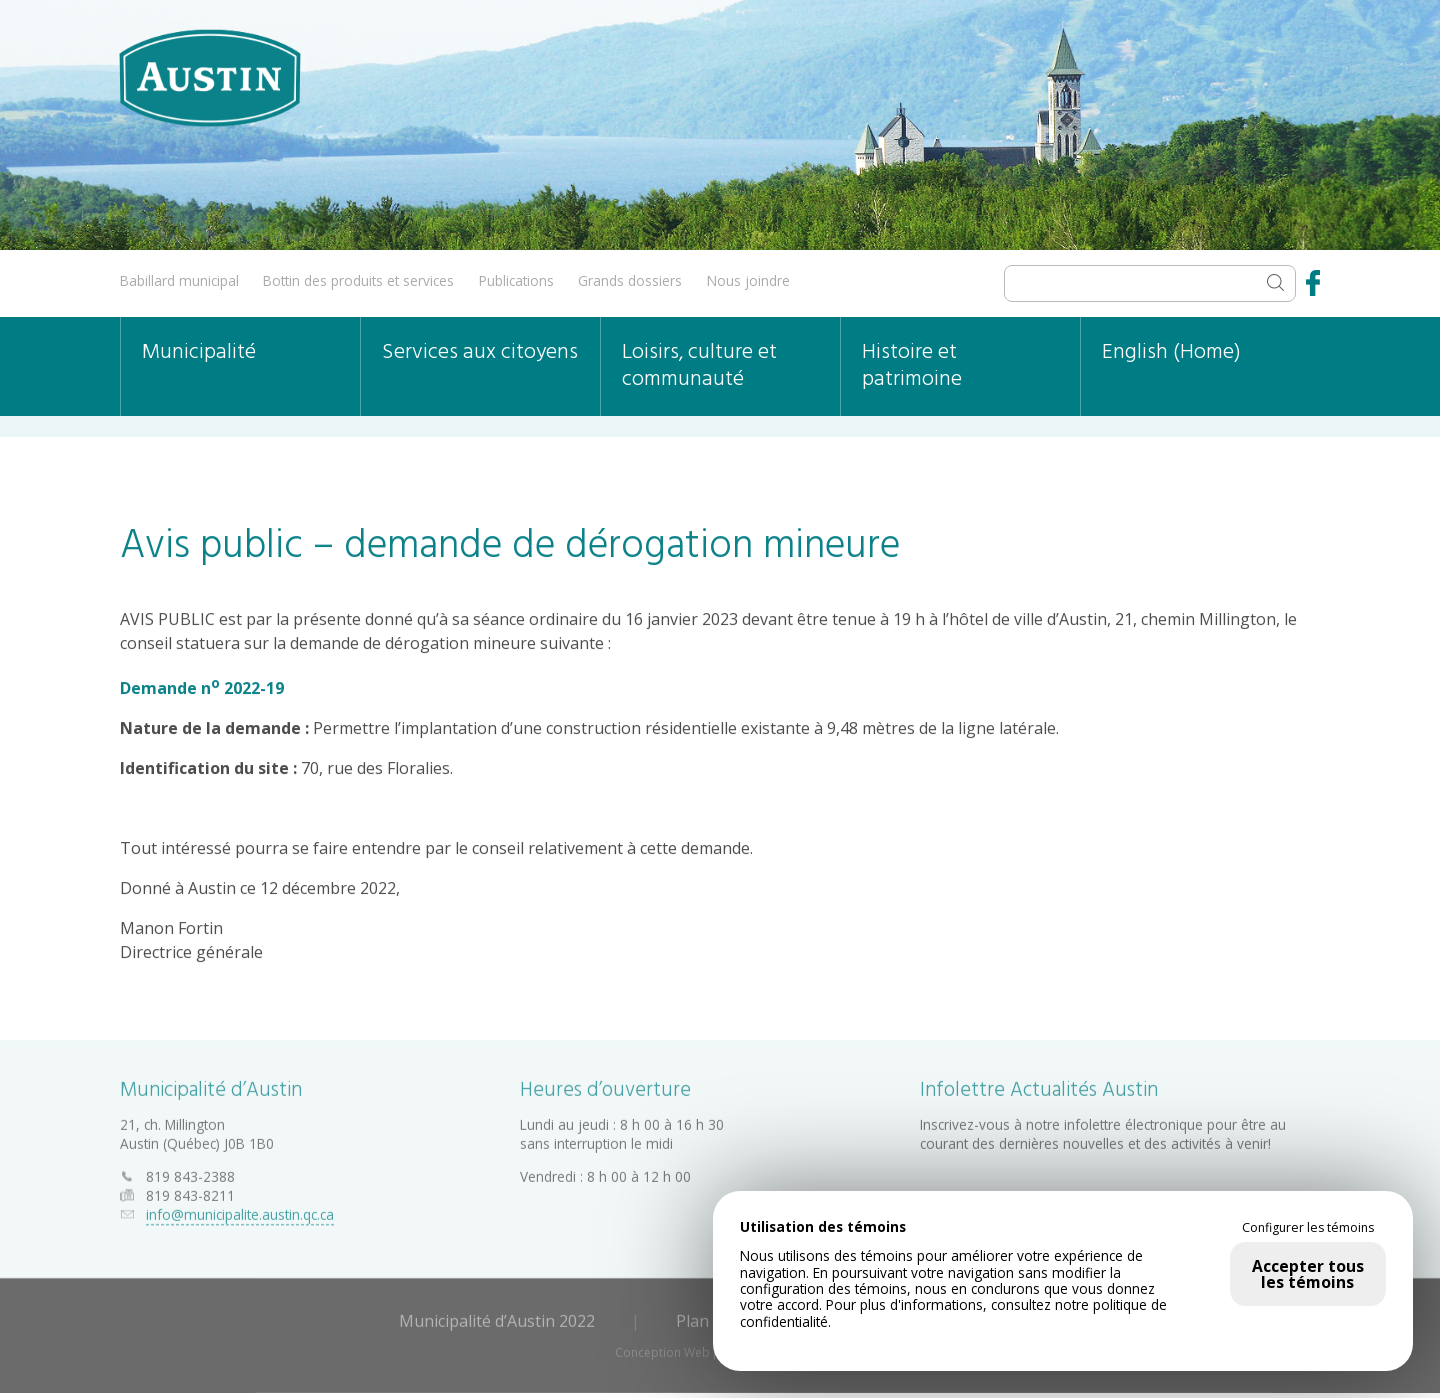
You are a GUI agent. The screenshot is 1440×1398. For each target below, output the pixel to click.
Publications (516, 280)
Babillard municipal (179, 280)
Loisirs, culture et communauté (699, 366)
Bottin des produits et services (358, 280)
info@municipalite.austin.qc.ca (240, 1211)
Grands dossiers (630, 280)
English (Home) (1171, 352)
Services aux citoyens (480, 352)
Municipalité (199, 352)
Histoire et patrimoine (912, 366)
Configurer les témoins (1308, 1228)
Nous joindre (748, 280)
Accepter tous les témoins (1308, 1274)
